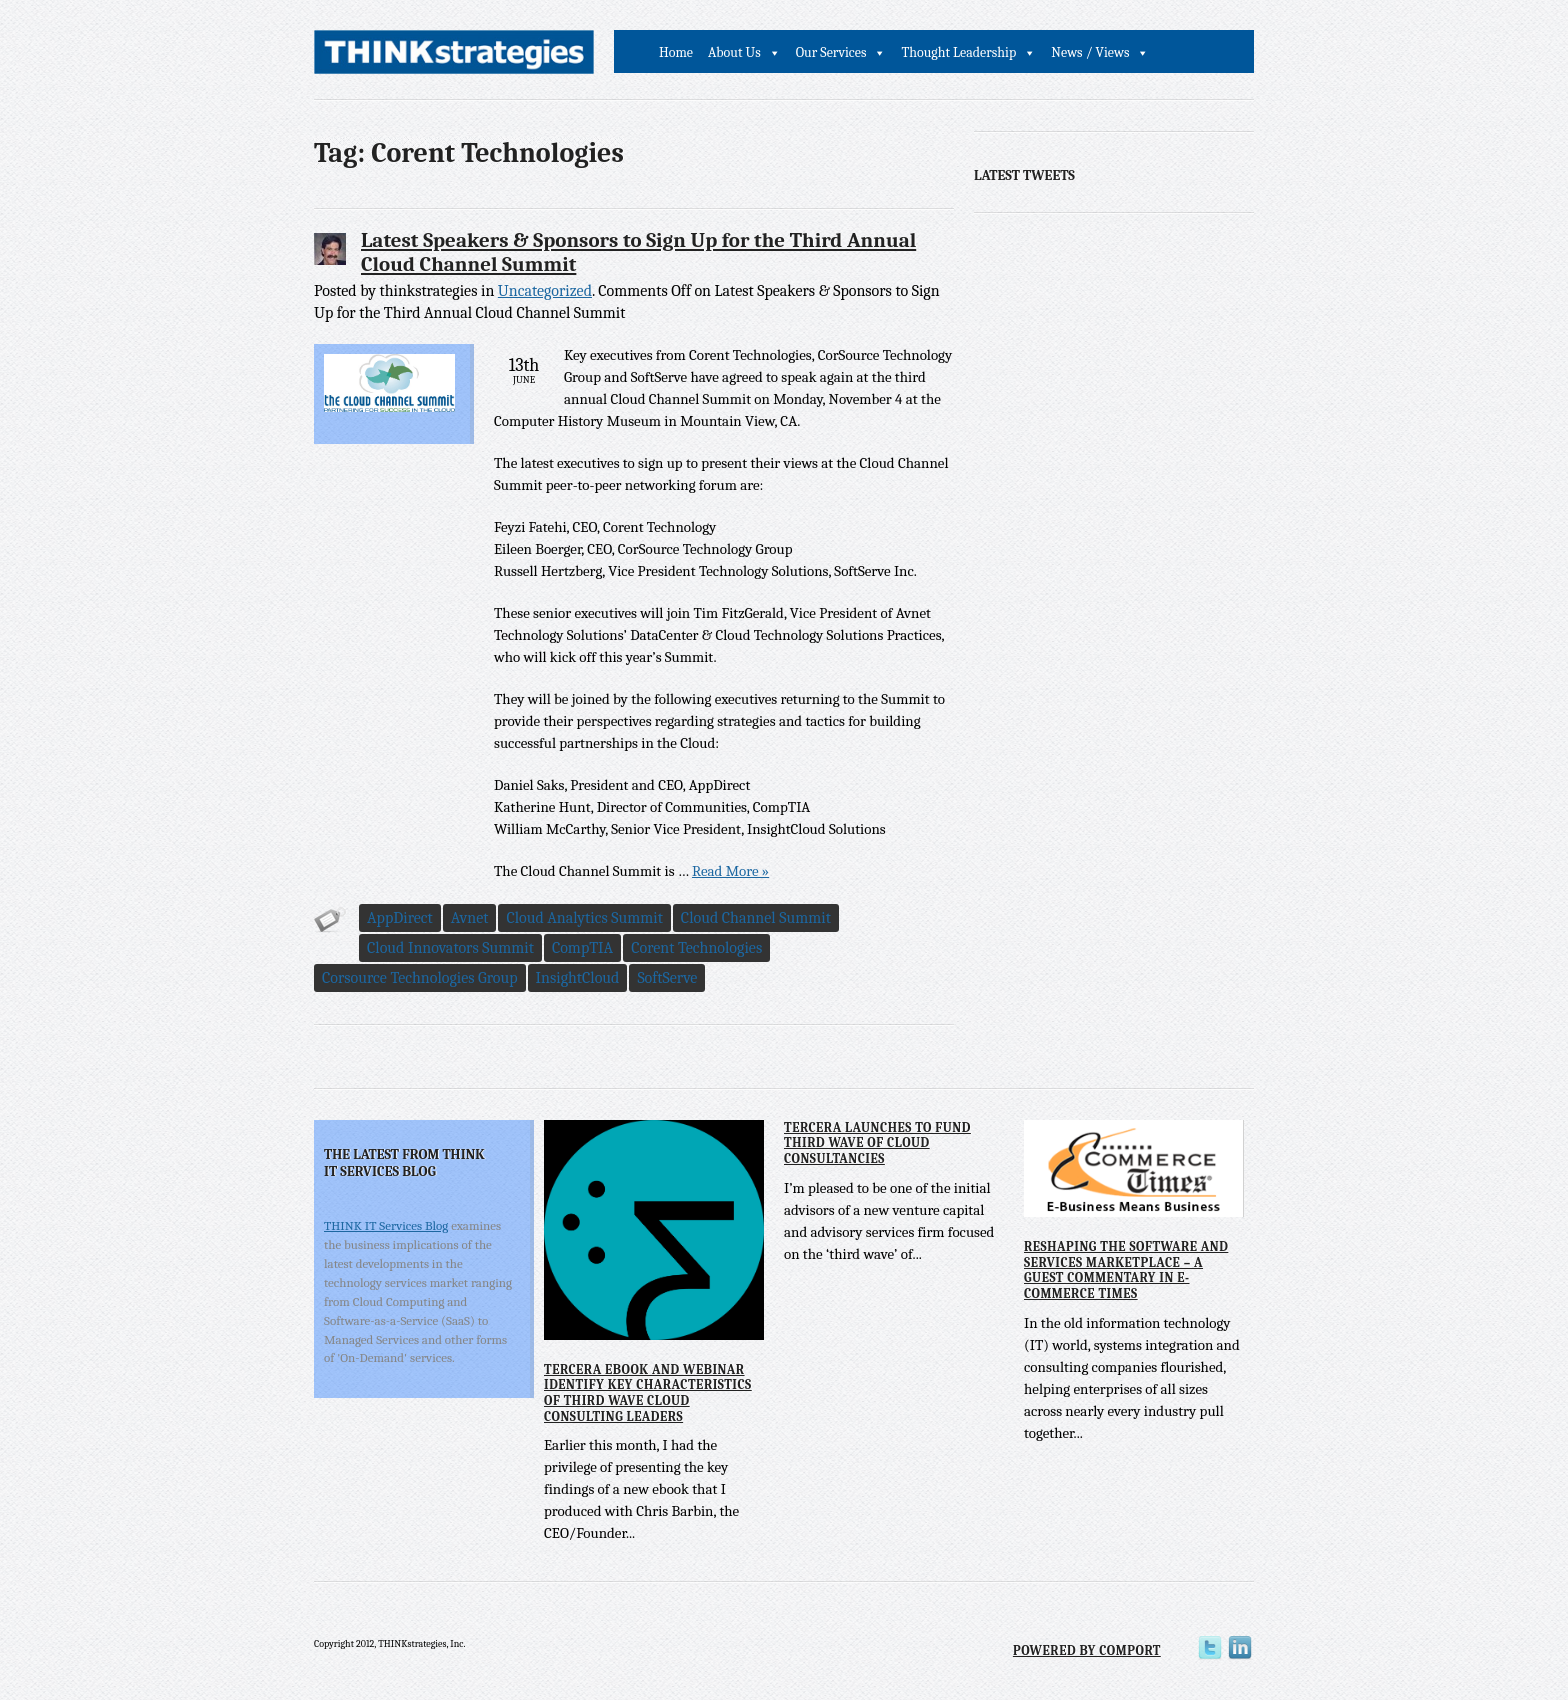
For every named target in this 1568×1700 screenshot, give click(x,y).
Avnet (470, 918)
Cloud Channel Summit (756, 918)
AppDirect (400, 918)
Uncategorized (545, 291)
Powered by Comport (1087, 1650)
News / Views (1090, 52)
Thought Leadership (958, 52)
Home (676, 52)
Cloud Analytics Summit (584, 918)
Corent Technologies (696, 948)
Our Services (831, 52)
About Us (734, 52)
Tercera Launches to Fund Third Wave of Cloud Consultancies (877, 1143)
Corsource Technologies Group (420, 978)
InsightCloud (578, 978)
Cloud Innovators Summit (450, 948)
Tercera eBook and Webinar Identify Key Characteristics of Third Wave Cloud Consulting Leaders (648, 1393)
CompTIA (582, 948)
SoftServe (667, 978)
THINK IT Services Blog (386, 1225)
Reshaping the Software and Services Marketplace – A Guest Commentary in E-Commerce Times (1126, 1270)
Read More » (730, 871)
